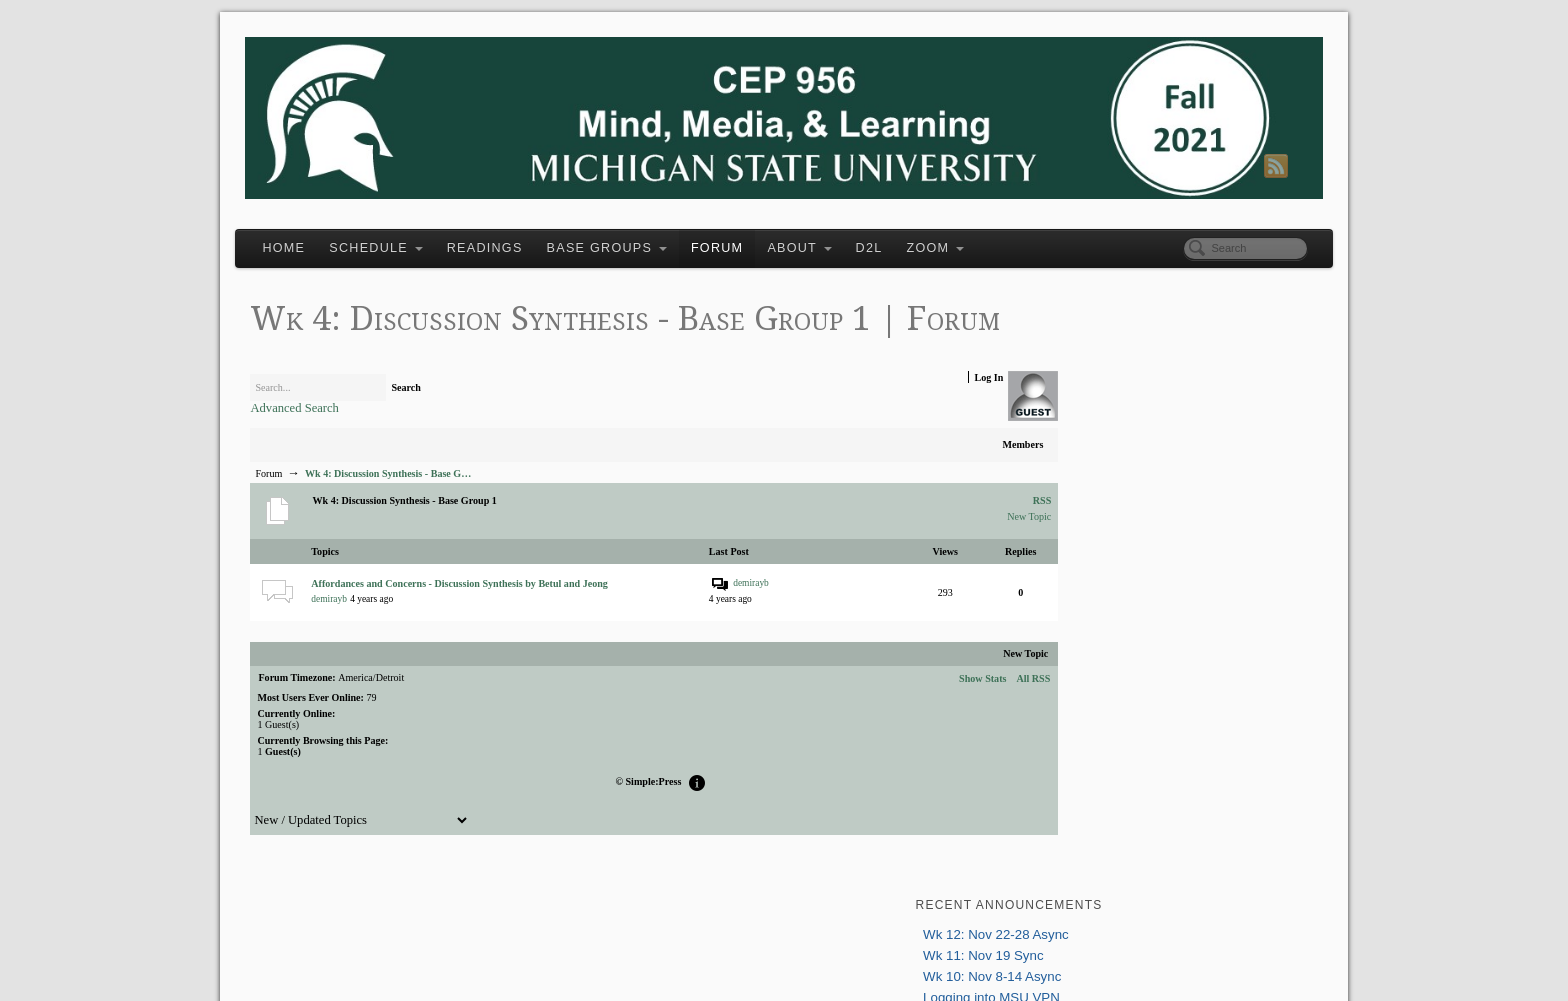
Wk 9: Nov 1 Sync (1092, 404)
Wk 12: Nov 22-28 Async (1112, 320)
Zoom (975, 236)
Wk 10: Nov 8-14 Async (1108, 362)
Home (323, 236)
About (839, 236)
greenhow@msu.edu (1178, 654)
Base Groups (646, 236)
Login (1050, 488)
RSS (972, 532)
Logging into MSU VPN (1107, 383)
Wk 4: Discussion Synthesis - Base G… (427, 505)
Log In (921, 409)
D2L (908, 236)
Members (955, 476)
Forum (756, 236)
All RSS (966, 709)
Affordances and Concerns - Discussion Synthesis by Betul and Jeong (498, 616)
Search (446, 419)
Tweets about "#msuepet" (1112, 756)
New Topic (962, 548)
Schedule (415, 236)
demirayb (368, 631)
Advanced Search (334, 440)
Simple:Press (640, 813)
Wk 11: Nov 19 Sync (1099, 341)
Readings (524, 236)
